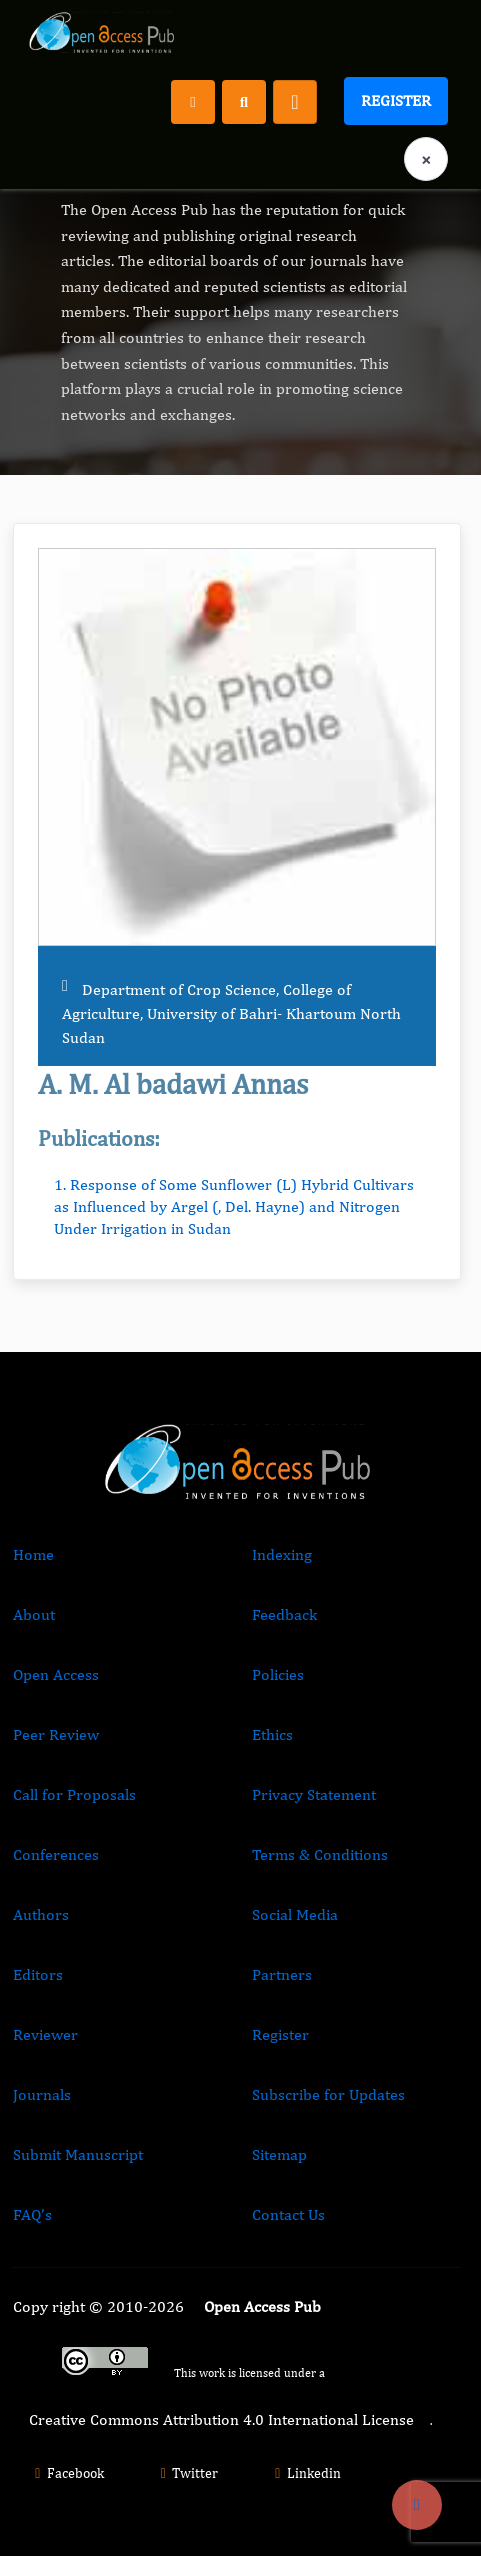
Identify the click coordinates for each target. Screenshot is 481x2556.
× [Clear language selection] (426, 159)
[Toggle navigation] (295, 102)
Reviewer (45, 2034)
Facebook (66, 2473)
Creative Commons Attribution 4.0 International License (221, 2419)
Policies (278, 1674)
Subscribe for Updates (328, 2094)
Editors (38, 1974)
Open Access (56, 1674)
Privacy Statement (314, 1794)
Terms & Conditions (320, 1854)
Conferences (56, 1854)
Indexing (282, 1554)
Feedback (284, 1614)
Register (396, 100)
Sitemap (279, 2154)
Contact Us (288, 2214)
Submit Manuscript (78, 2154)
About (34, 1614)
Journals (42, 2094)
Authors (41, 1914)
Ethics (272, 1734)
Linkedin (305, 2473)
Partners (282, 1974)
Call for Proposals (74, 1794)
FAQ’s (32, 2214)
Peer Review (56, 1734)
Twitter (187, 2473)
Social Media (295, 1914)
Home (33, 1554)
